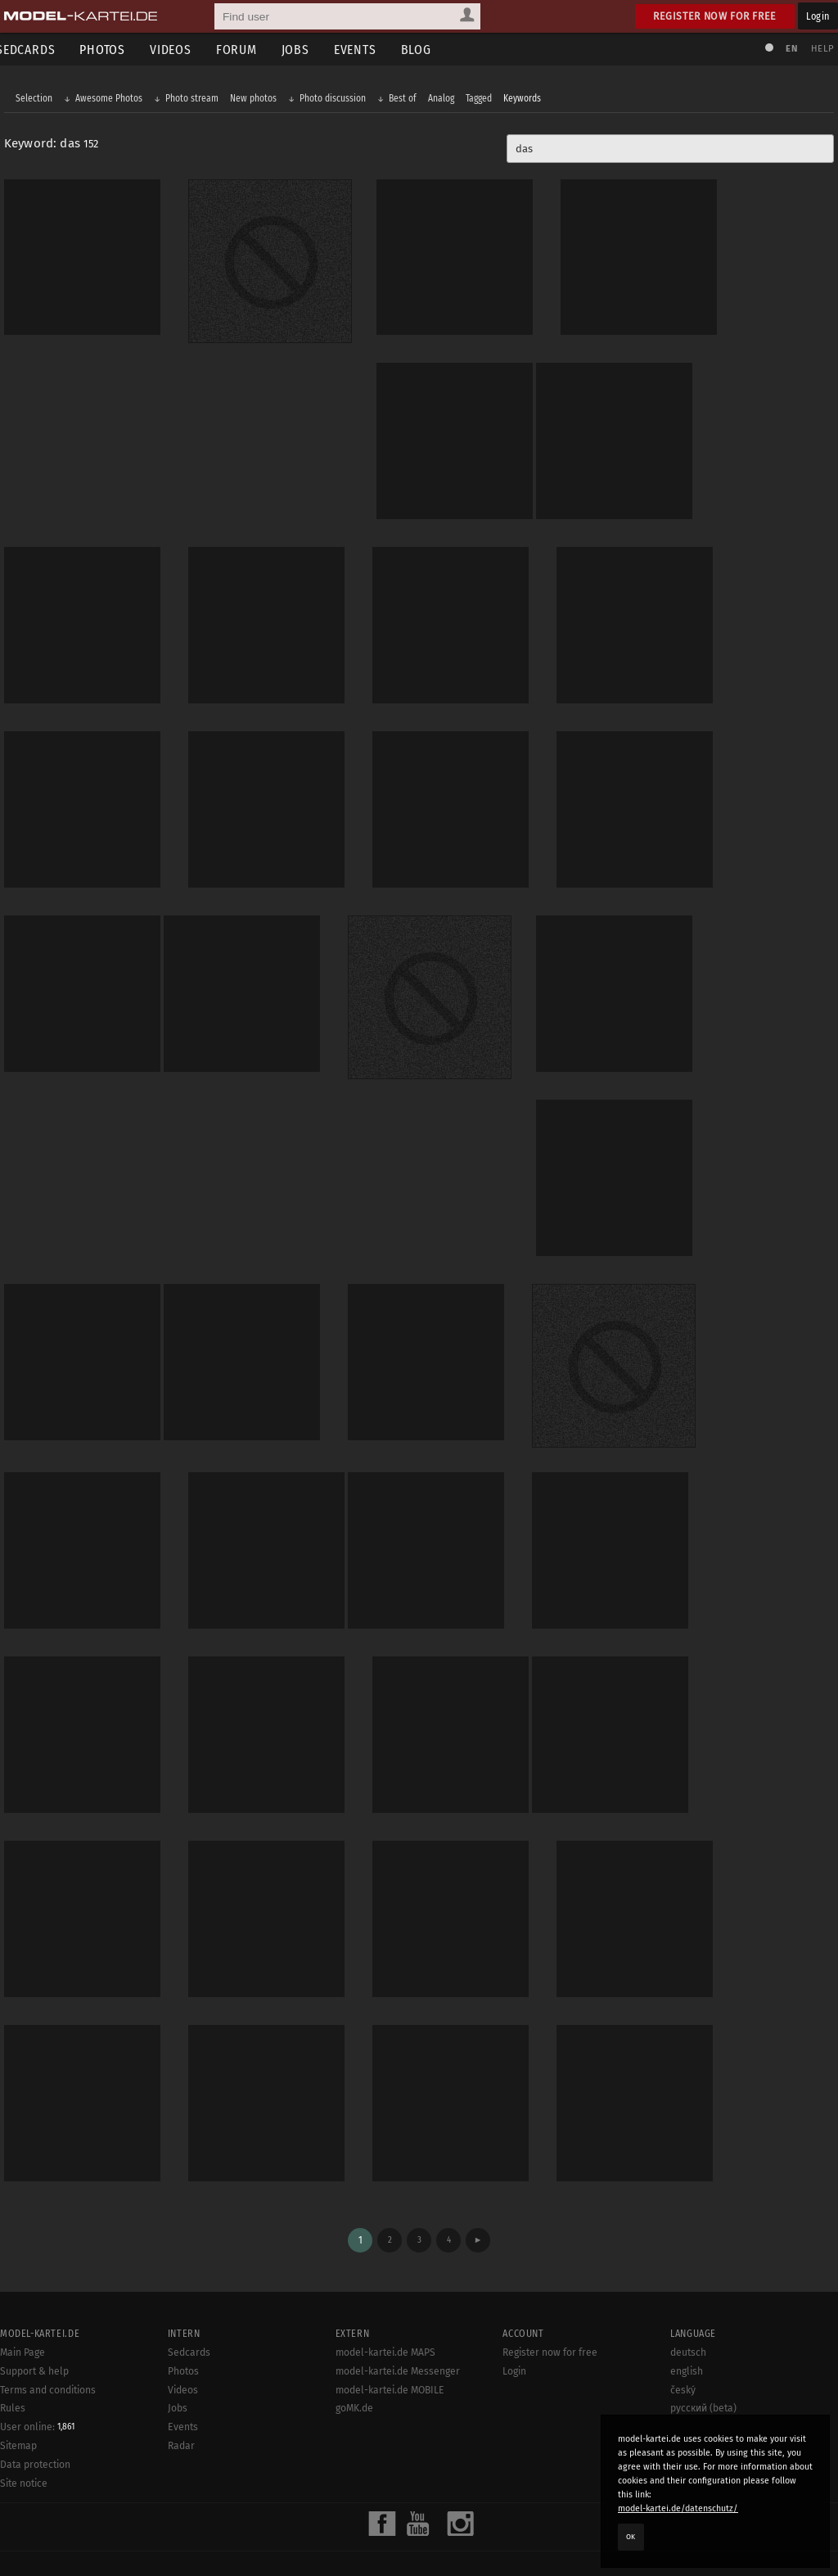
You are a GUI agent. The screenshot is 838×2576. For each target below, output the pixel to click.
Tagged (483, 100)
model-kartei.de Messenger (398, 2332)
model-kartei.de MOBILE (390, 2351)
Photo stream (196, 100)
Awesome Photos (112, 100)
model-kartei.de (404, 2542)
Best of (407, 100)
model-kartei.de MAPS (385, 2314)
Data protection (35, 2426)
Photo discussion (337, 100)
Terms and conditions (48, 2351)
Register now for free (715, 16)
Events (367, 49)
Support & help (34, 2332)
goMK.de (354, 2369)
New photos (257, 100)
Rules (12, 2369)
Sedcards (189, 2314)
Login (818, 16)
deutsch (688, 2314)
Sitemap (18, 2407)
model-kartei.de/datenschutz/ (678, 2508)
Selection (38, 100)
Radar (181, 2407)
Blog (428, 49)
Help (818, 48)
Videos (183, 49)
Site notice (23, 2445)
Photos (114, 49)
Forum (248, 49)
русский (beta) (703, 2369)
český (683, 2351)
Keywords (526, 100)
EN (787, 48)
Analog (445, 100)
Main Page (22, 2314)
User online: (37, 2388)
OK (631, 2537)
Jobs (308, 49)
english (686, 2332)
